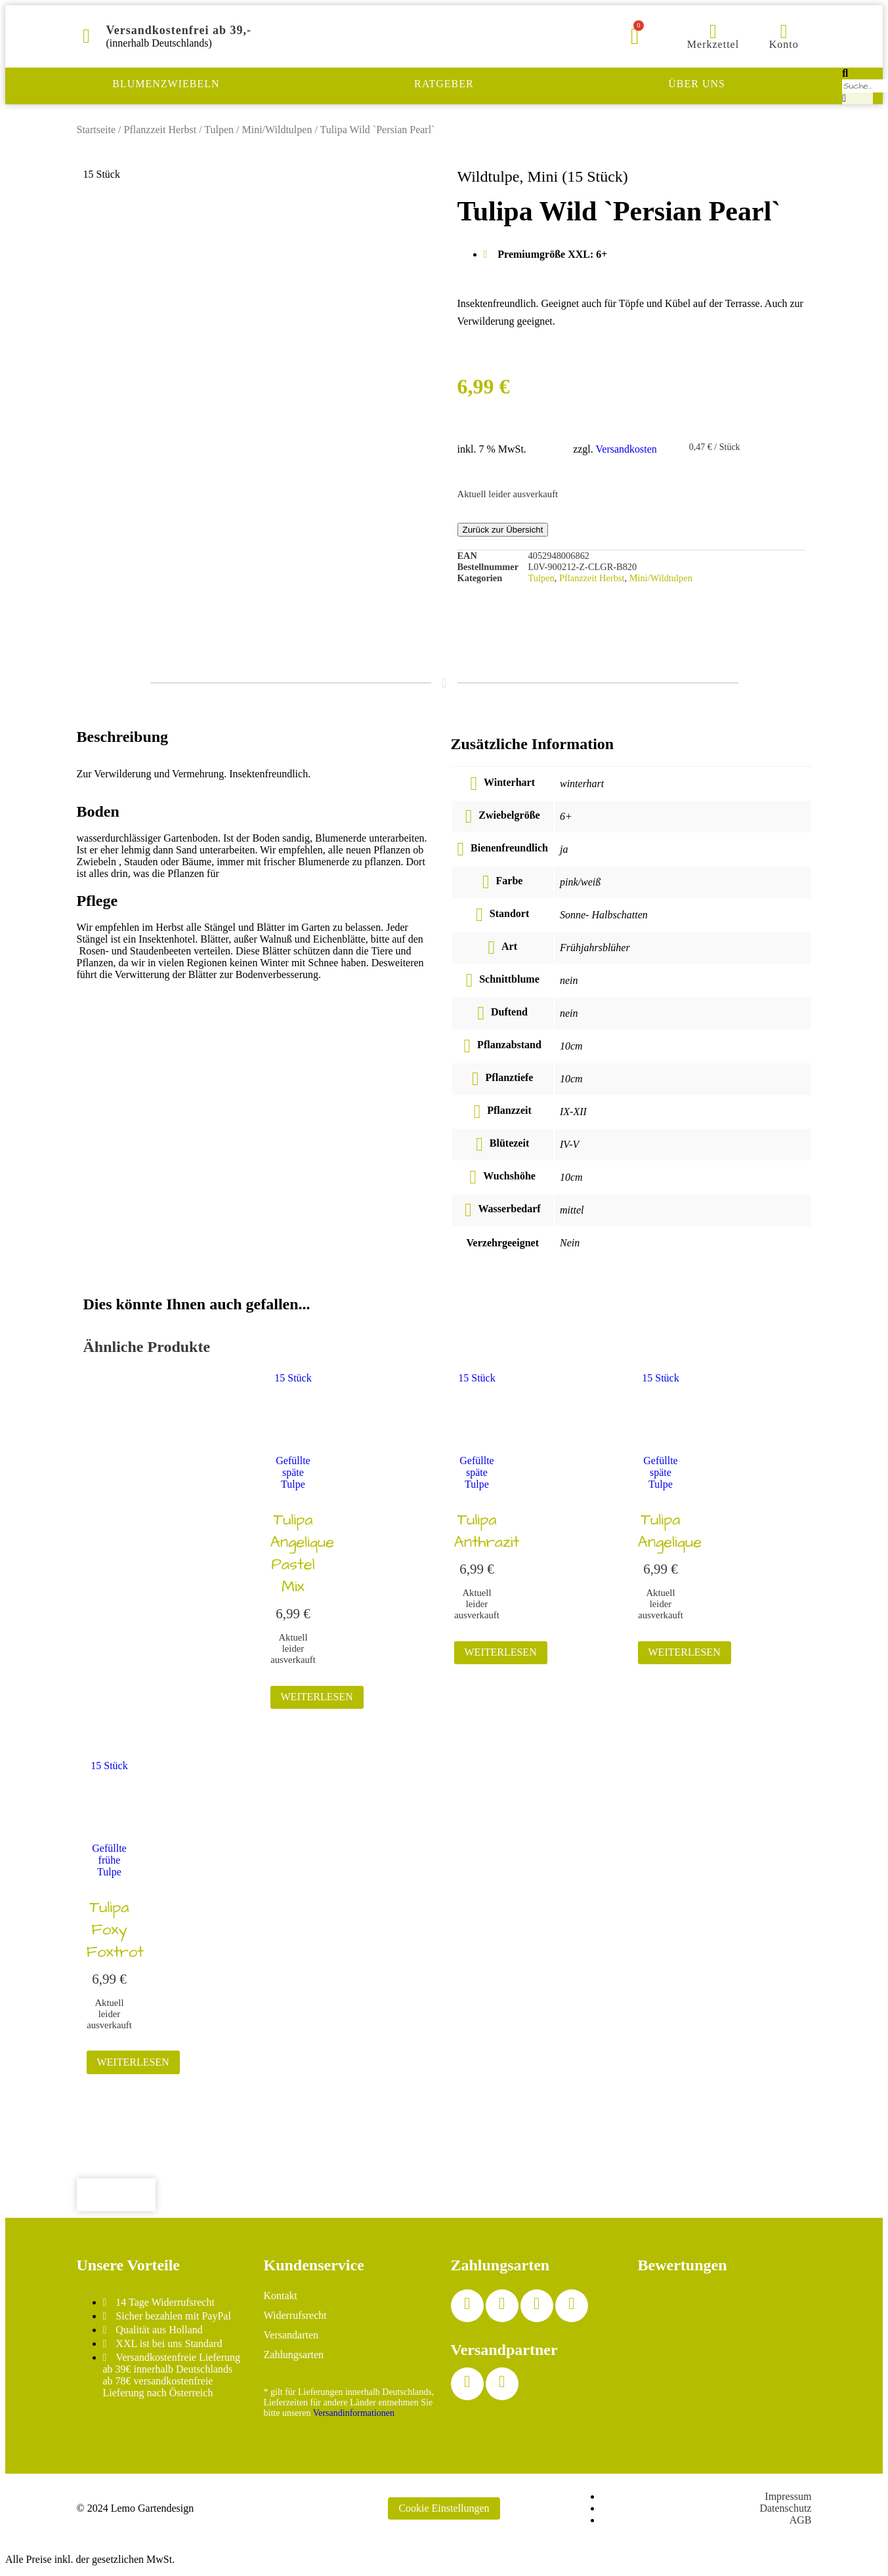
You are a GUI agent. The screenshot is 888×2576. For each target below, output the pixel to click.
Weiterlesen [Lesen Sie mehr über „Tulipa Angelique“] (684, 1652)
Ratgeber (444, 83)
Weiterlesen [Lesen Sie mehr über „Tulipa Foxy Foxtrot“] (133, 2062)
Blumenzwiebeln (165, 83)
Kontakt (281, 2295)
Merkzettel (713, 44)
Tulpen (219, 129)
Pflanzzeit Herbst (160, 129)
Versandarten (291, 2335)
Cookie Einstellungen (443, 2508)
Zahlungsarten (294, 2354)
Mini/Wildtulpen (277, 129)
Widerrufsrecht (295, 2315)
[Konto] (783, 31)
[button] (857, 73)
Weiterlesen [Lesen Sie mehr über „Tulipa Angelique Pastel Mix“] (317, 1696)
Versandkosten (626, 449)
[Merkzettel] (713, 31)
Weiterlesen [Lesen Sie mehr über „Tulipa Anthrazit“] (501, 1652)
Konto (784, 44)
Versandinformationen (353, 2413)
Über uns (696, 83)
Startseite (96, 129)
